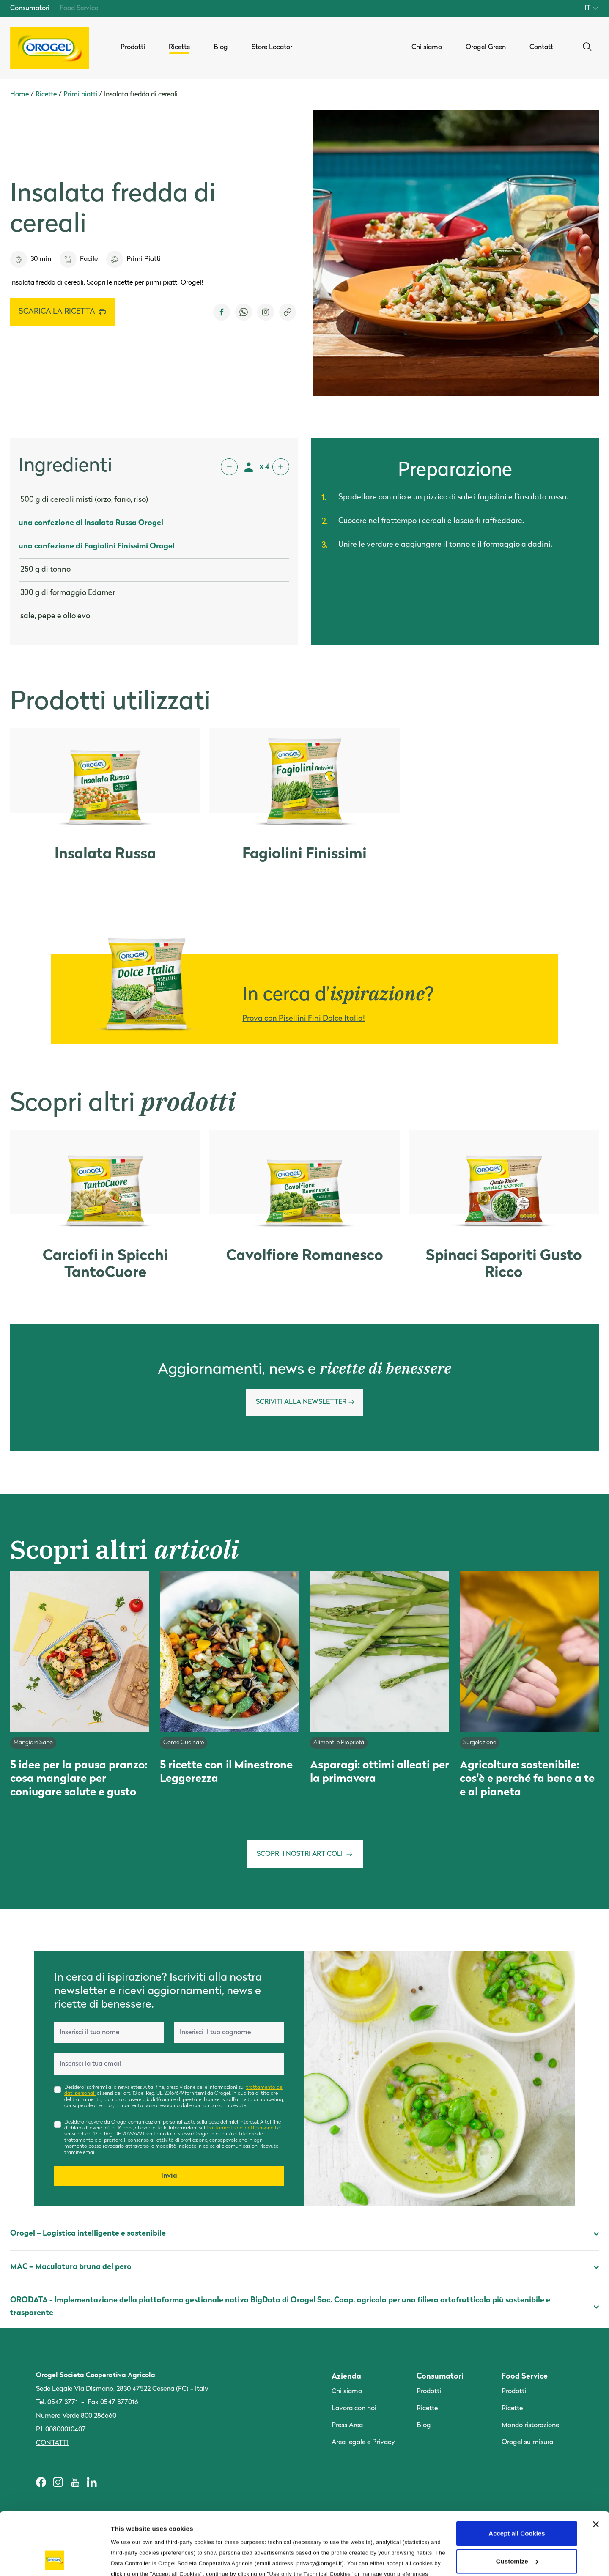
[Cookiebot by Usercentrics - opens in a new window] (55, 2559)
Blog (424, 2425)
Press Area (347, 2425)
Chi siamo (347, 2391)
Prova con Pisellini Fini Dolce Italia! (303, 1019)
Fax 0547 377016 (113, 2402)
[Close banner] (596, 2466)
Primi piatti (80, 94)
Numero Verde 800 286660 (76, 2416)
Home (19, 94)
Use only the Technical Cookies (516, 2530)
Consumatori (29, 8)
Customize (517, 2502)
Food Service (79, 8)
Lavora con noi (354, 2408)
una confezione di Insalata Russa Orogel (91, 523)
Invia (169, 2176)
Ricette (46, 94)
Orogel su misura (527, 2442)
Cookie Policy (337, 2526)
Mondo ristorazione (530, 2425)
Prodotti (429, 2391)
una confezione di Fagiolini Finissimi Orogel (97, 547)
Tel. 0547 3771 (57, 2402)
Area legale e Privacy (363, 2442)
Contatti (52, 2443)
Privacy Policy (284, 2526)
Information (128, 2559)
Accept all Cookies (516, 2474)
